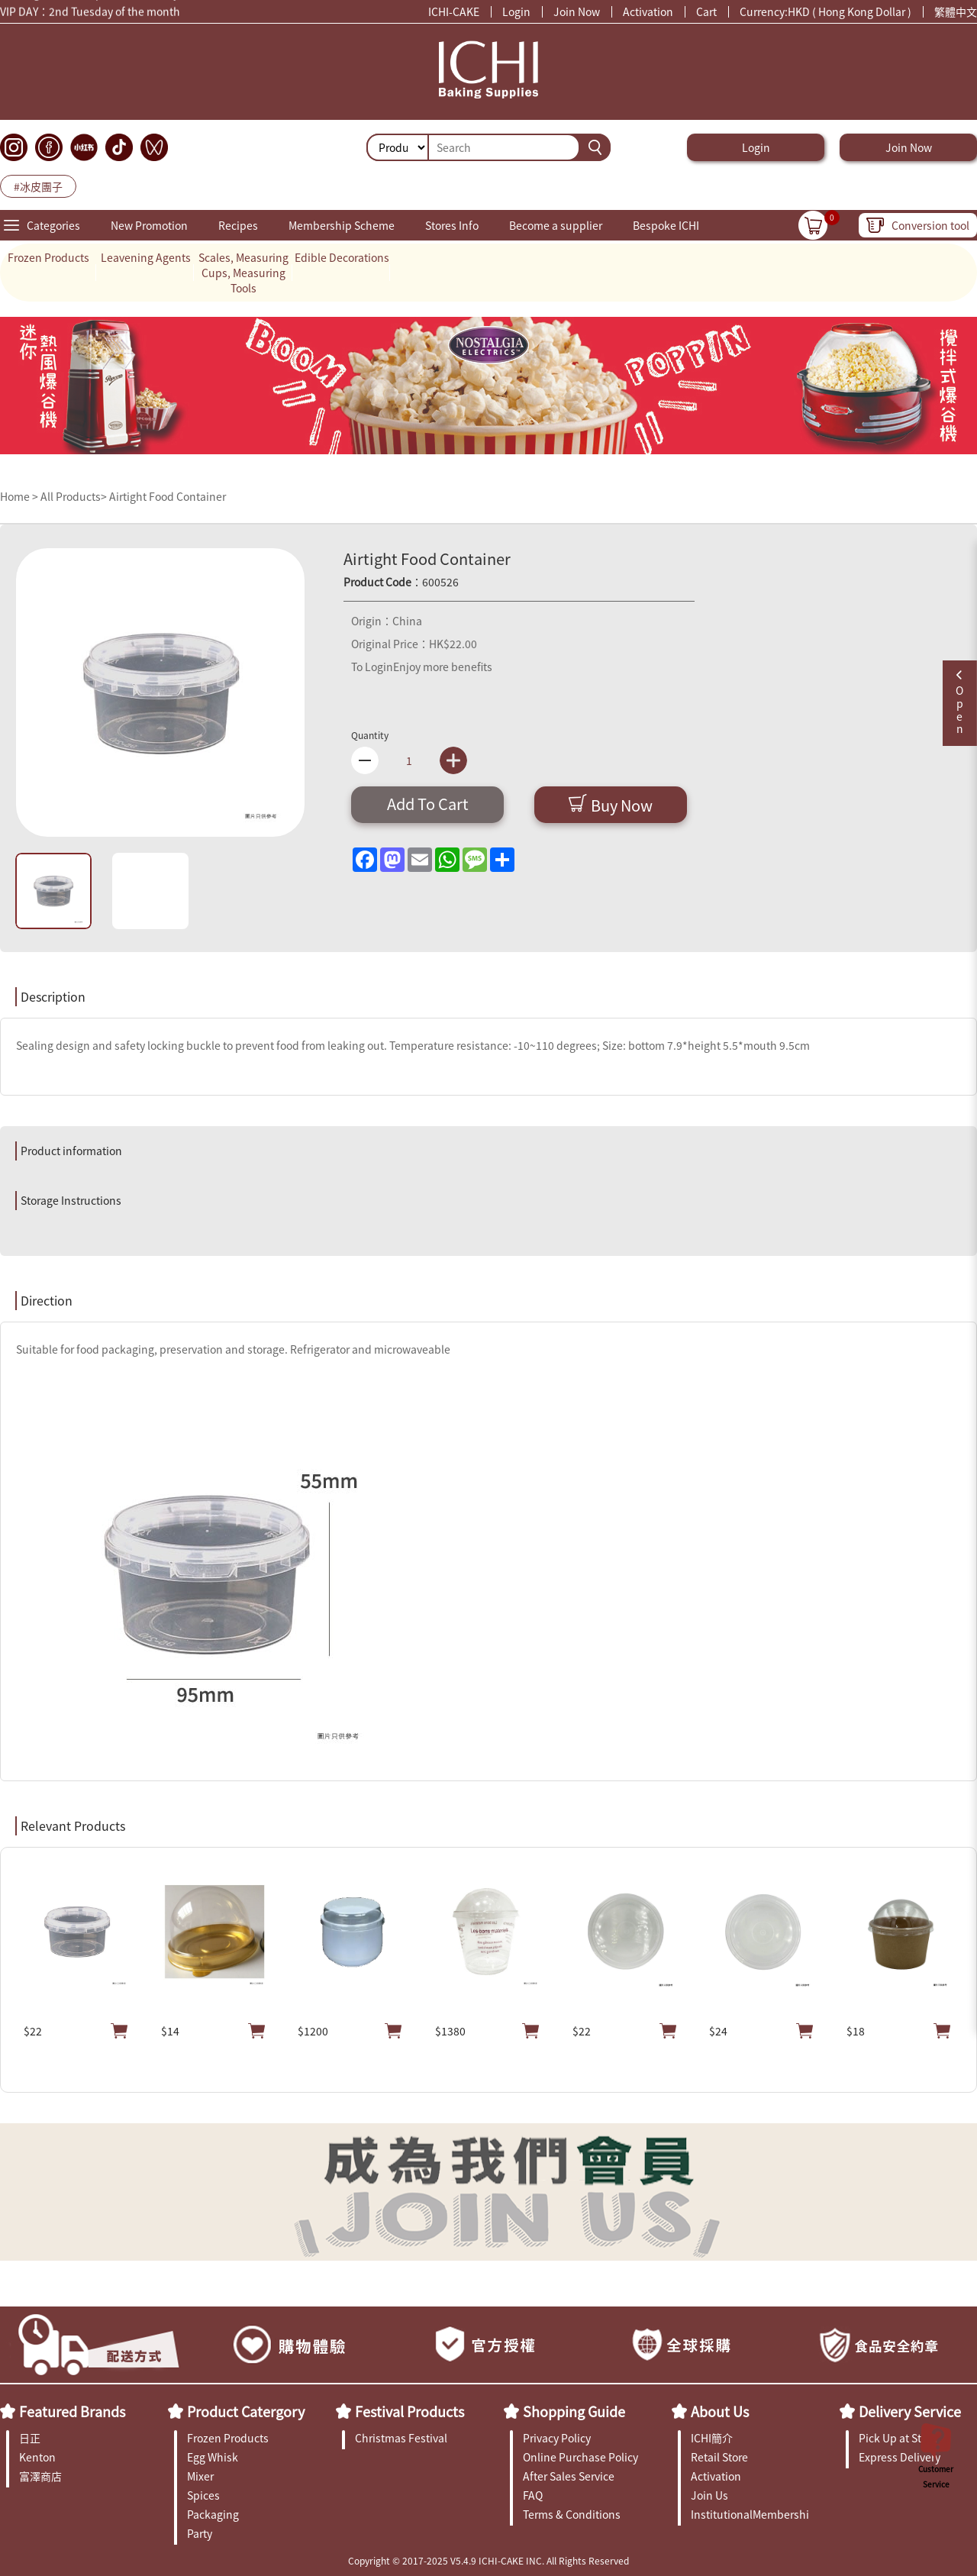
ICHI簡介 (712, 2437)
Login (516, 11)
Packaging (213, 2514)
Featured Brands (72, 2411)
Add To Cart (428, 803)
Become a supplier (555, 225)
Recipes (238, 225)
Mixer (200, 2476)
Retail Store (719, 2457)
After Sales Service (568, 2476)
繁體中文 (955, 11)
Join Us (709, 2495)
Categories (53, 225)
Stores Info (452, 225)
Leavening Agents (146, 257)
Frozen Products (48, 257)
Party (199, 2533)
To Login (372, 666)
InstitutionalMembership (750, 2514)
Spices (203, 2495)
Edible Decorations (342, 257)
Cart (706, 11)
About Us (720, 2411)
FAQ (533, 2495)
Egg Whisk (212, 2457)
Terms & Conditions (572, 2514)
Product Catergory (246, 2411)
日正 (29, 2437)
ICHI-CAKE (453, 11)
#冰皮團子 (38, 186)
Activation (648, 11)
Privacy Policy (557, 2437)
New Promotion (149, 225)
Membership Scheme (342, 225)
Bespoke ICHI (666, 225)
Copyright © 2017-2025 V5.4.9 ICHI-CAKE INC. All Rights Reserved (488, 2560)
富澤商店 (40, 2476)
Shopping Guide (574, 2411)
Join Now (576, 11)
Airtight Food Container (167, 496)
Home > (20, 496)
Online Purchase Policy (580, 2457)
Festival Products (409, 2411)
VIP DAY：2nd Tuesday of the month (90, 13)
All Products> (73, 496)
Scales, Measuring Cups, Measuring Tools (243, 272)
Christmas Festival (401, 2437)
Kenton (37, 2457)
